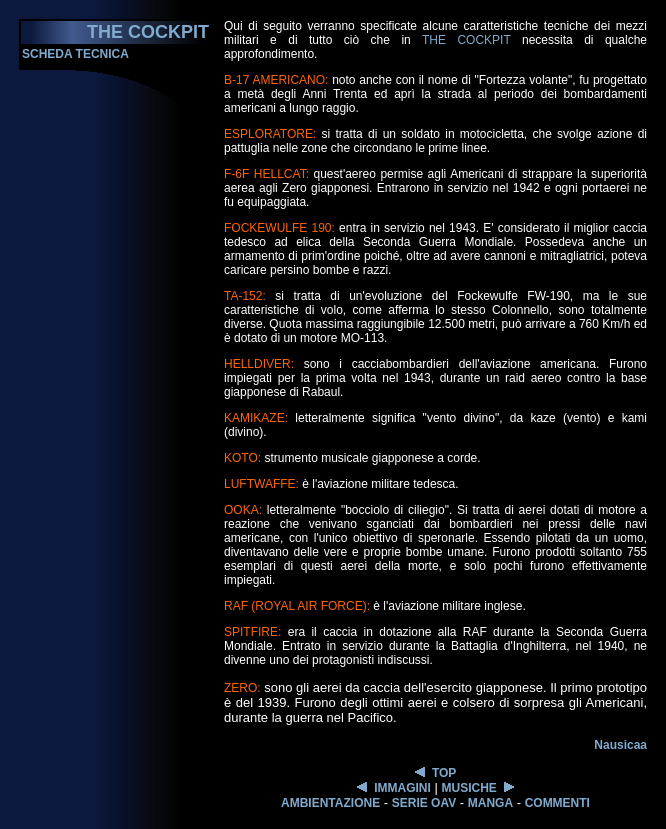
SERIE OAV (424, 803)
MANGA (490, 803)
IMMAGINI (402, 788)
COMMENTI (557, 803)
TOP (444, 773)
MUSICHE (468, 788)
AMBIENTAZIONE (330, 803)
